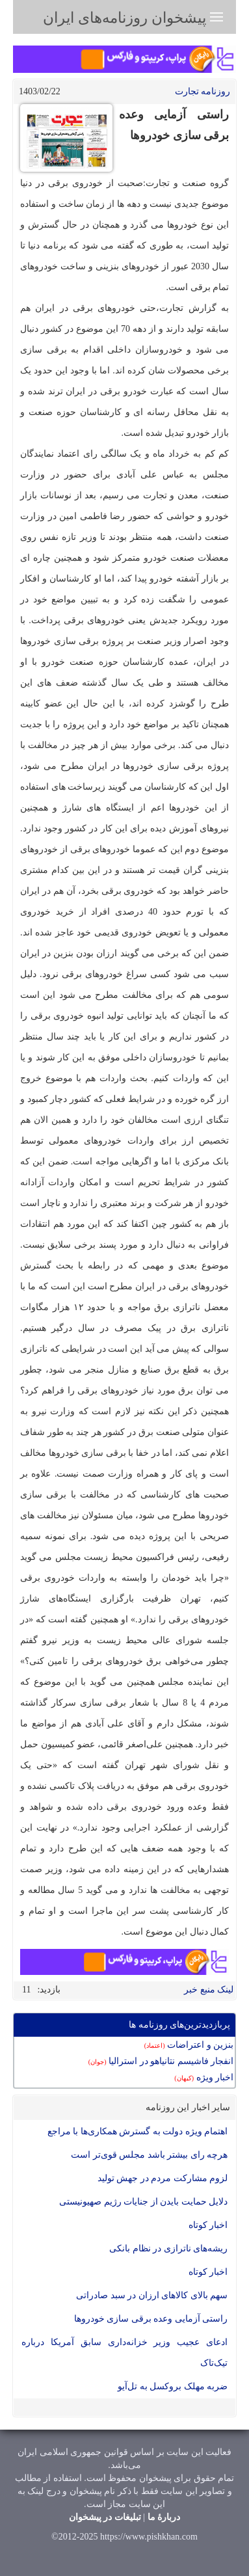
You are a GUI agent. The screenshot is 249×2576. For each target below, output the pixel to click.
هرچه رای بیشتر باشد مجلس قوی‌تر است (149, 2155)
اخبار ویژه (203, 2077)
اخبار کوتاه (208, 2225)
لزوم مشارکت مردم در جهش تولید (163, 2178)
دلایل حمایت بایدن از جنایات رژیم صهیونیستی (143, 2202)
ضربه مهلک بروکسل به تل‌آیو (173, 2386)
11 (26, 1989)
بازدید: (48, 1989)
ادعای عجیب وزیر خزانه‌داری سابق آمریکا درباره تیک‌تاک (124, 2352)
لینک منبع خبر (208, 1989)
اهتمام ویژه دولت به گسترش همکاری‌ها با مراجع (137, 2131)
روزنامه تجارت (203, 91)
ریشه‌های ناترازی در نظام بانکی (168, 2248)
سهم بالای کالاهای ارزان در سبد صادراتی (152, 2295)
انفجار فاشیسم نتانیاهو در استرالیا (160, 2061)
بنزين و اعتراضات (188, 2045)
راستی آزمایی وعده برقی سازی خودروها (151, 2319)
